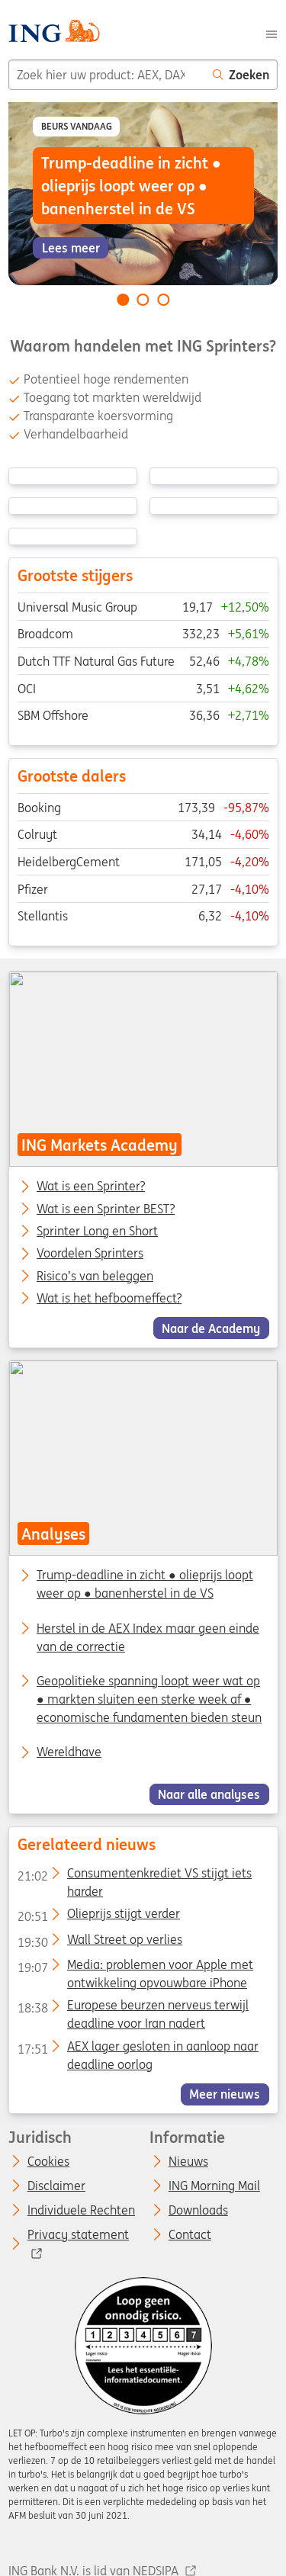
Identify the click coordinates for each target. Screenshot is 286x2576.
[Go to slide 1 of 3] (123, 300)
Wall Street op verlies (99, 1942)
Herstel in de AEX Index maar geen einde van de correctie (148, 1637)
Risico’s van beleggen (95, 1276)
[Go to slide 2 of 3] (143, 300)
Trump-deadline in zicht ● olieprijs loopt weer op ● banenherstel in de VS (145, 1584)
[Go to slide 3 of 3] (163, 300)
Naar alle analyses (209, 1794)
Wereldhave (69, 1752)
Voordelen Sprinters (90, 1254)
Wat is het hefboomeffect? (109, 1299)
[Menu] (271, 33)
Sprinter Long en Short (97, 1231)
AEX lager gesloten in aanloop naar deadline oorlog (137, 2049)
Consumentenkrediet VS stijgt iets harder (134, 1876)
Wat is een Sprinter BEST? (106, 1209)
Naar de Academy (211, 1327)
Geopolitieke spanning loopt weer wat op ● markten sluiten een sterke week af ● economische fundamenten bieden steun (149, 1699)
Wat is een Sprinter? (91, 1186)
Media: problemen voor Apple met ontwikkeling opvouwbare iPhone (134, 1967)
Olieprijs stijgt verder (98, 1917)
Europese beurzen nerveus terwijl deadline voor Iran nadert (132, 2008)
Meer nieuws (224, 2094)
